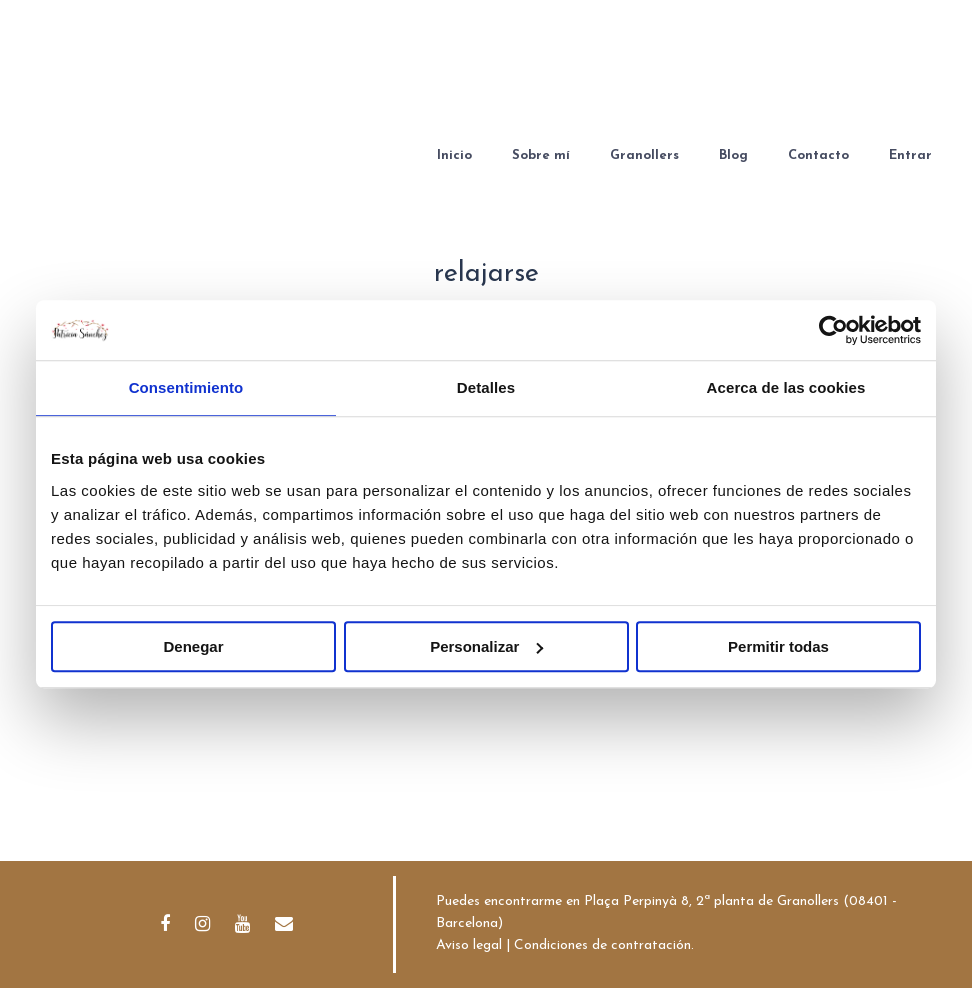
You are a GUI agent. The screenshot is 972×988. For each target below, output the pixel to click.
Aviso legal (469, 945)
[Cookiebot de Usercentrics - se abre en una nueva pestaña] (833, 330)
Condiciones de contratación (602, 945)
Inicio (454, 155)
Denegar (193, 646)
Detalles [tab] (486, 387)
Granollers (644, 155)
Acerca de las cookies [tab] (786, 387)
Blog (733, 155)
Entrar (910, 155)
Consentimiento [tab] (186, 387)
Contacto (818, 155)
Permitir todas (778, 646)
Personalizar (486, 646)
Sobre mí (541, 155)
